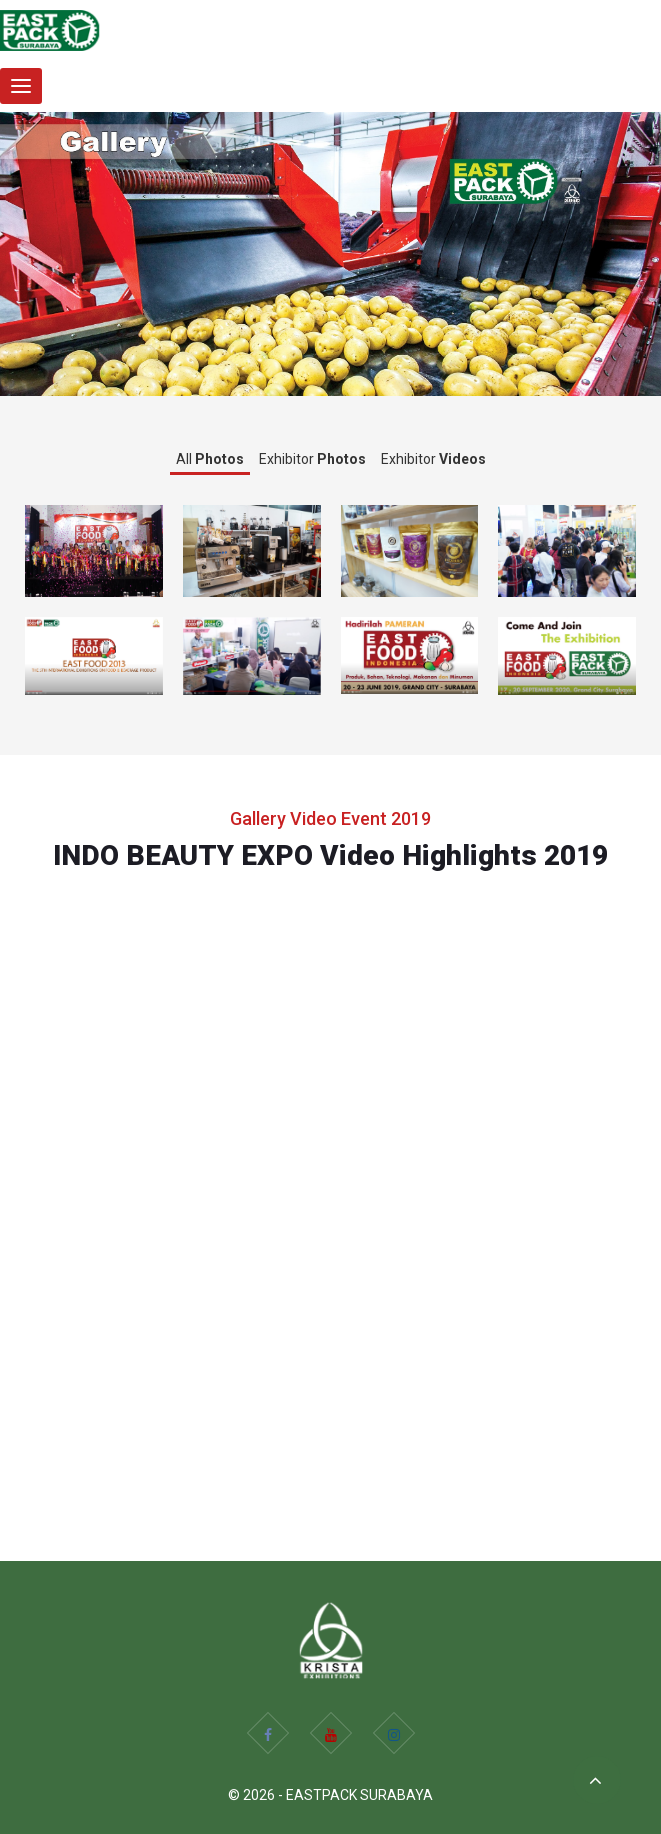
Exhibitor (312, 459)
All (210, 459)
